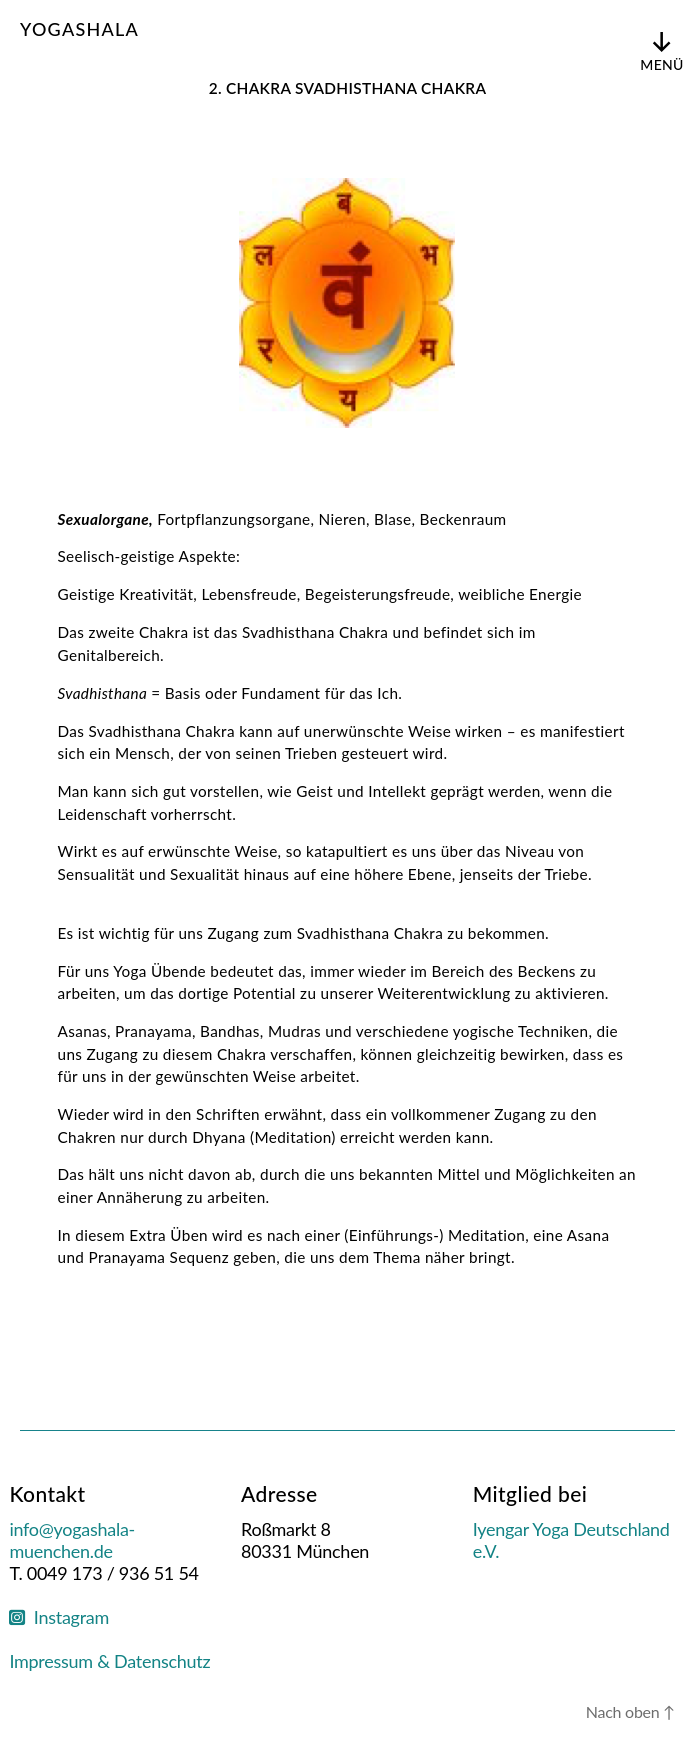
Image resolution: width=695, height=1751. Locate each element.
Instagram (59, 1617)
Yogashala (79, 29)
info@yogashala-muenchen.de (72, 1540)
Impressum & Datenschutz (109, 1661)
